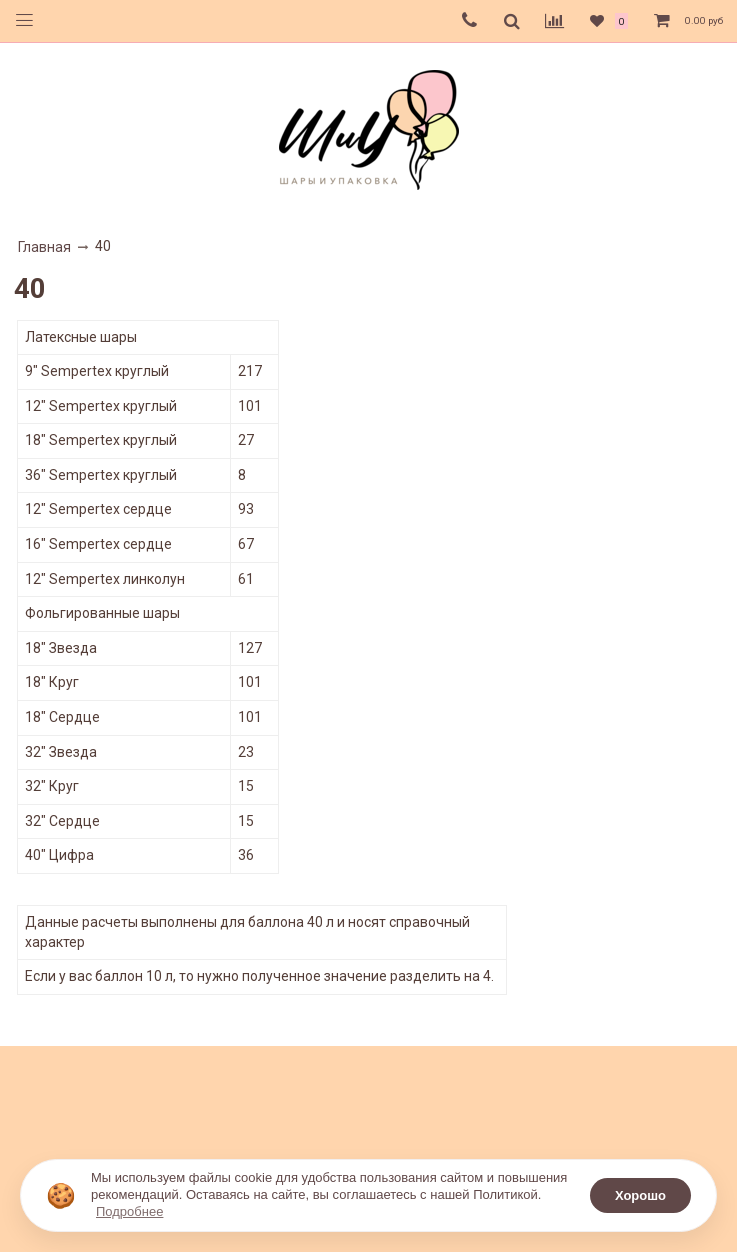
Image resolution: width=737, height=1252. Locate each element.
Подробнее (129, 1211)
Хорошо (640, 1195)
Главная (44, 247)
